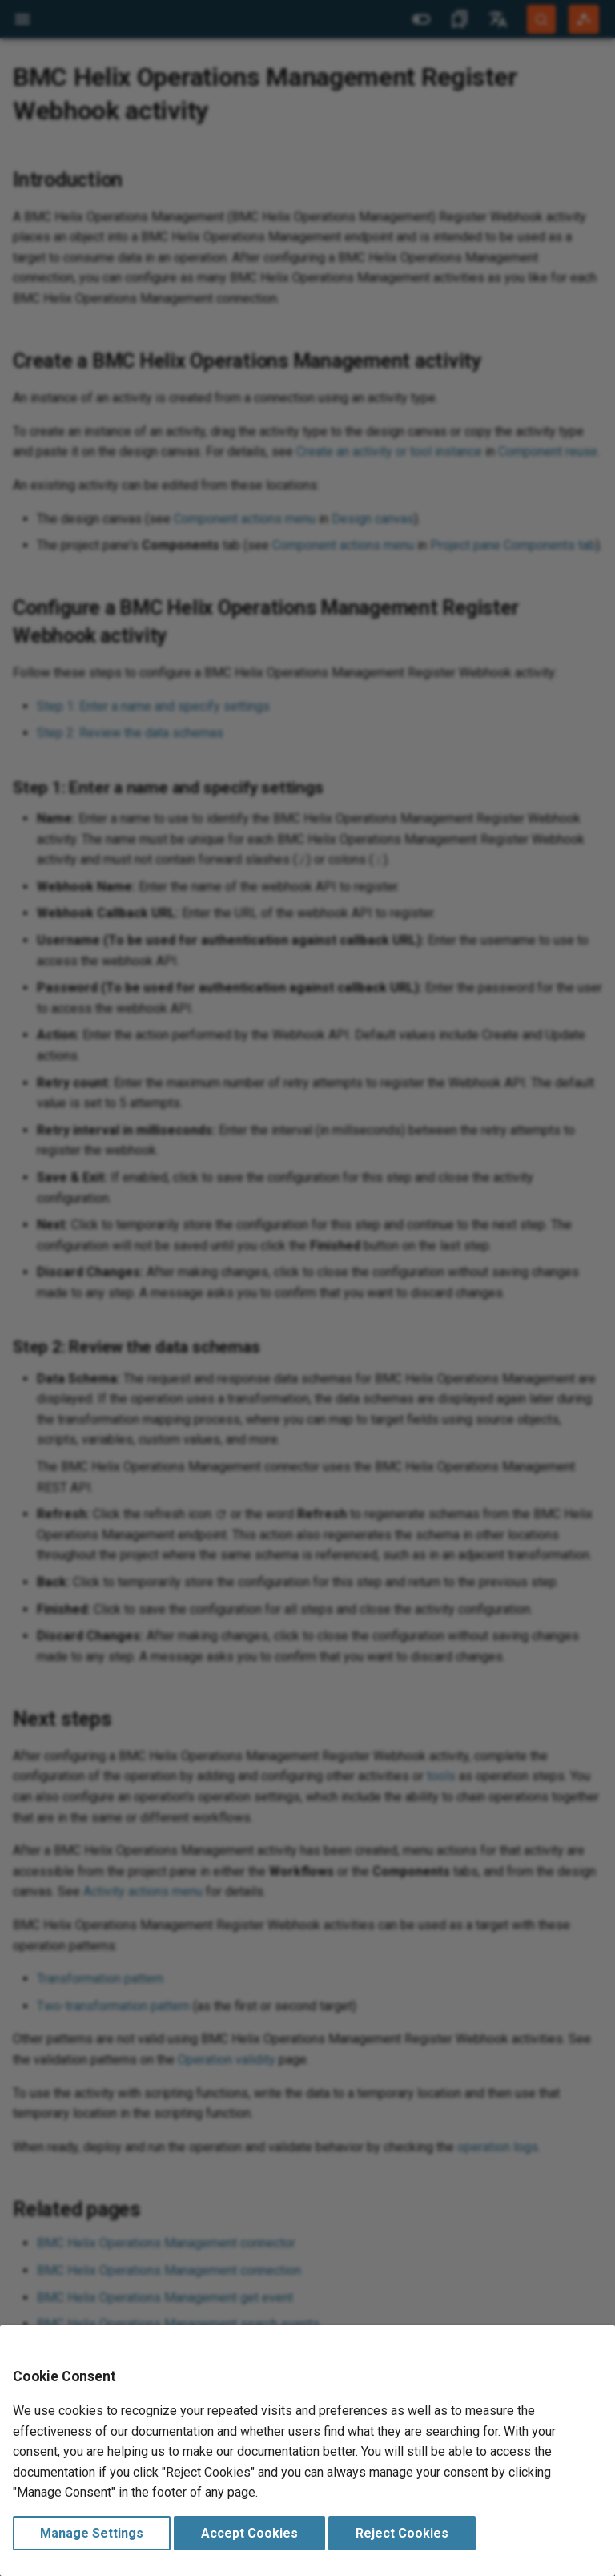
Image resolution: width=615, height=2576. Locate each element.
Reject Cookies (402, 2533)
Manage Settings (91, 2533)
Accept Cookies (249, 2533)
